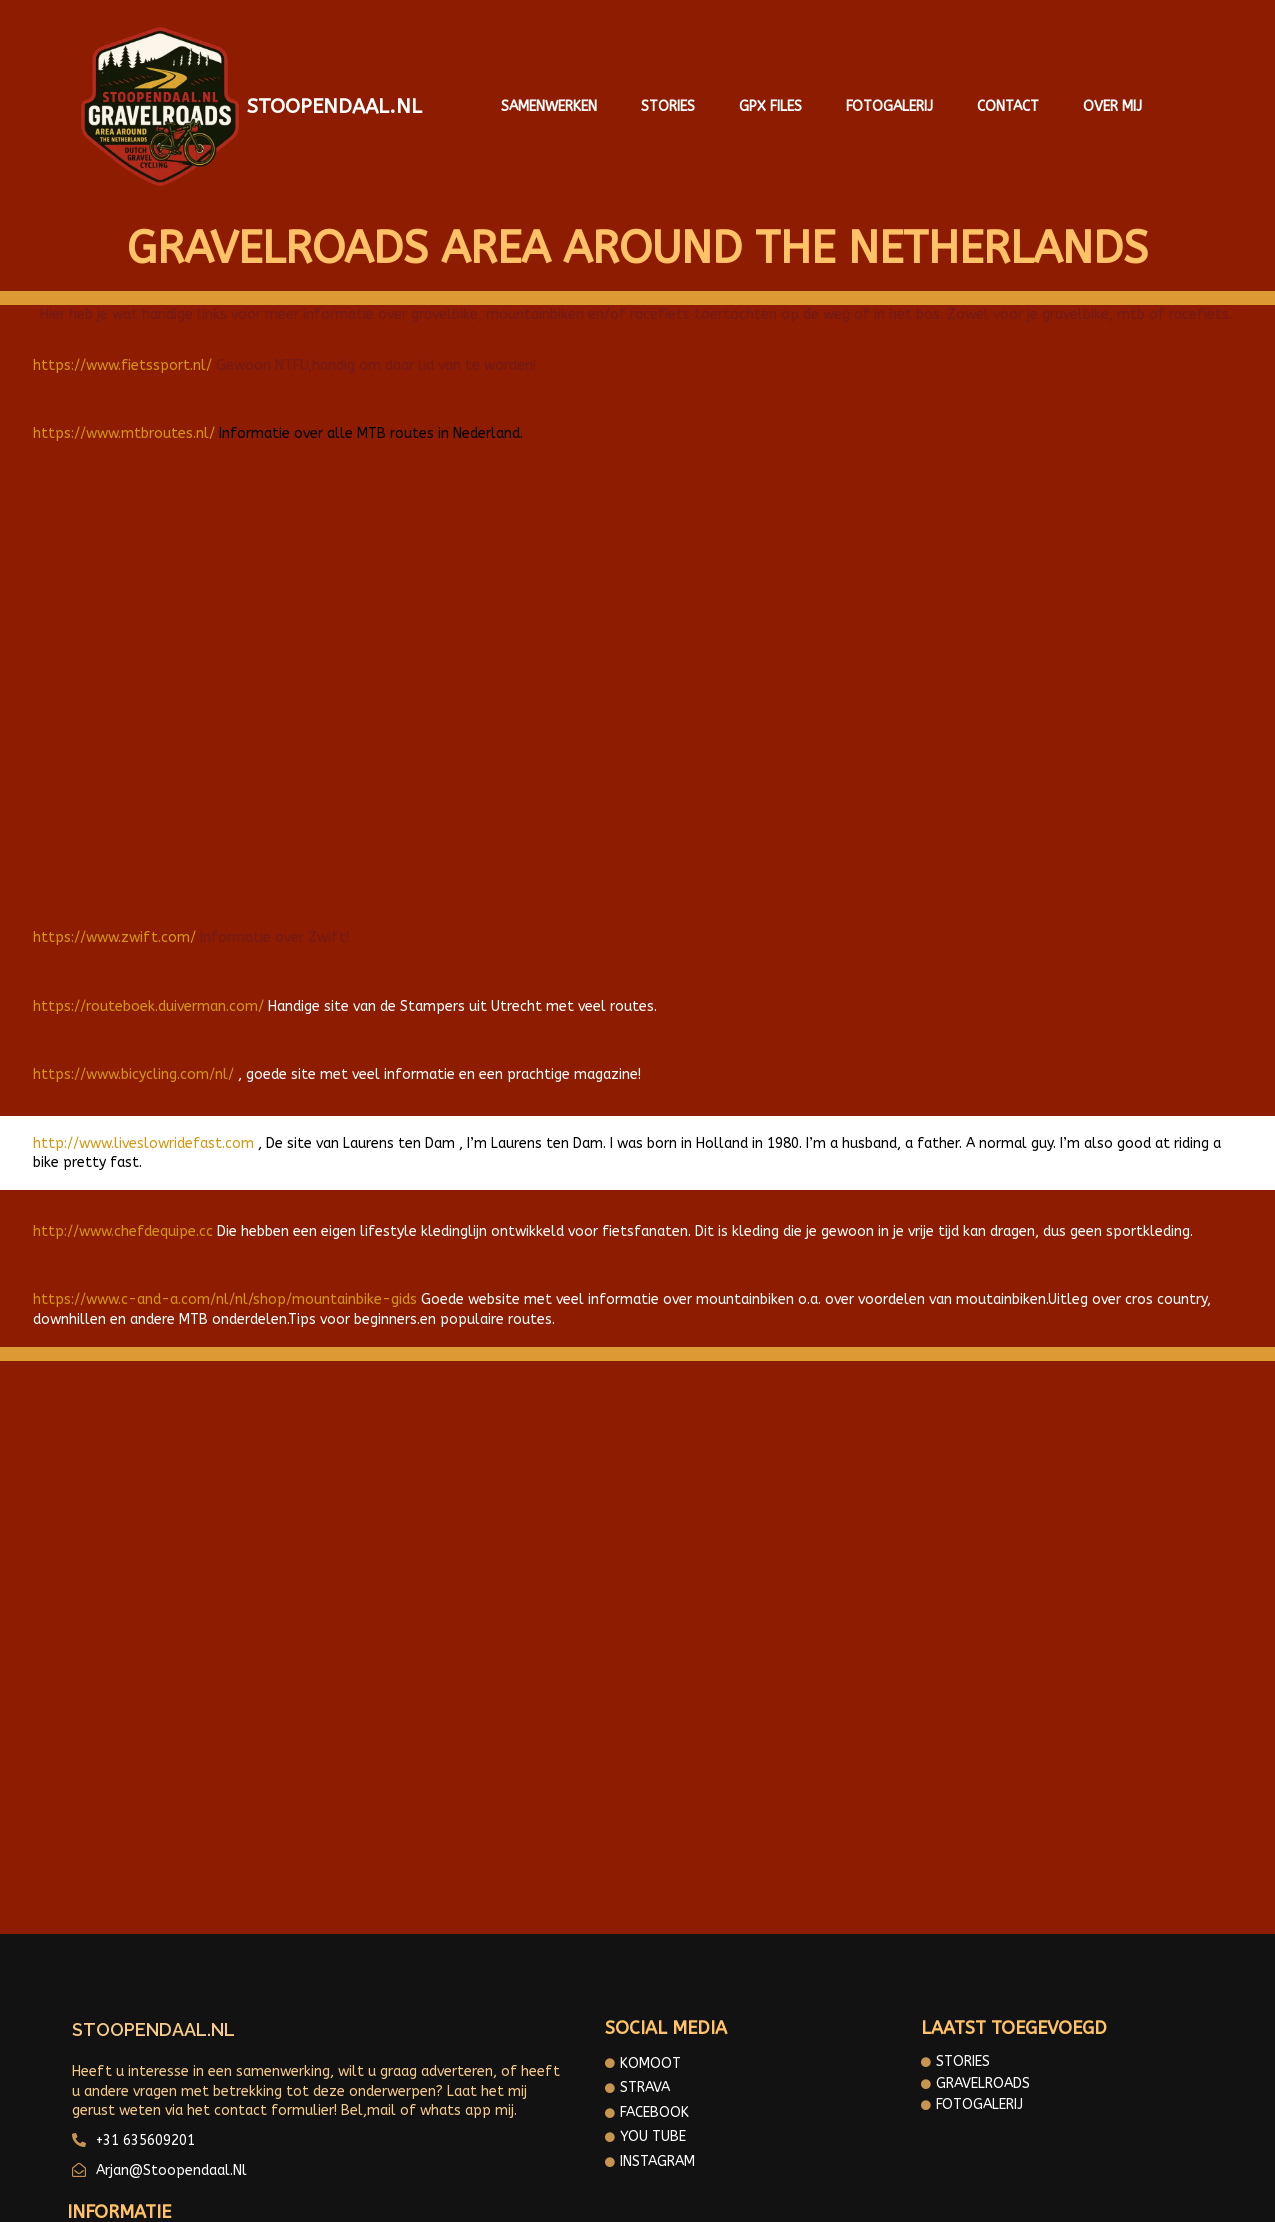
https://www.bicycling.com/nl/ (133, 1063)
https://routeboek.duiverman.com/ (148, 994)
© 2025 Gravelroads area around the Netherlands (638, 2191)
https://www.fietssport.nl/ (122, 353)
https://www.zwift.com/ (114, 925)
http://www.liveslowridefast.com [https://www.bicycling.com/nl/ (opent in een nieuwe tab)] (143, 1131)
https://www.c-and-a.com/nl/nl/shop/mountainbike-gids (225, 1288)
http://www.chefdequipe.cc (123, 1219)
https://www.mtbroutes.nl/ (124, 422)
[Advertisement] (638, 674)
